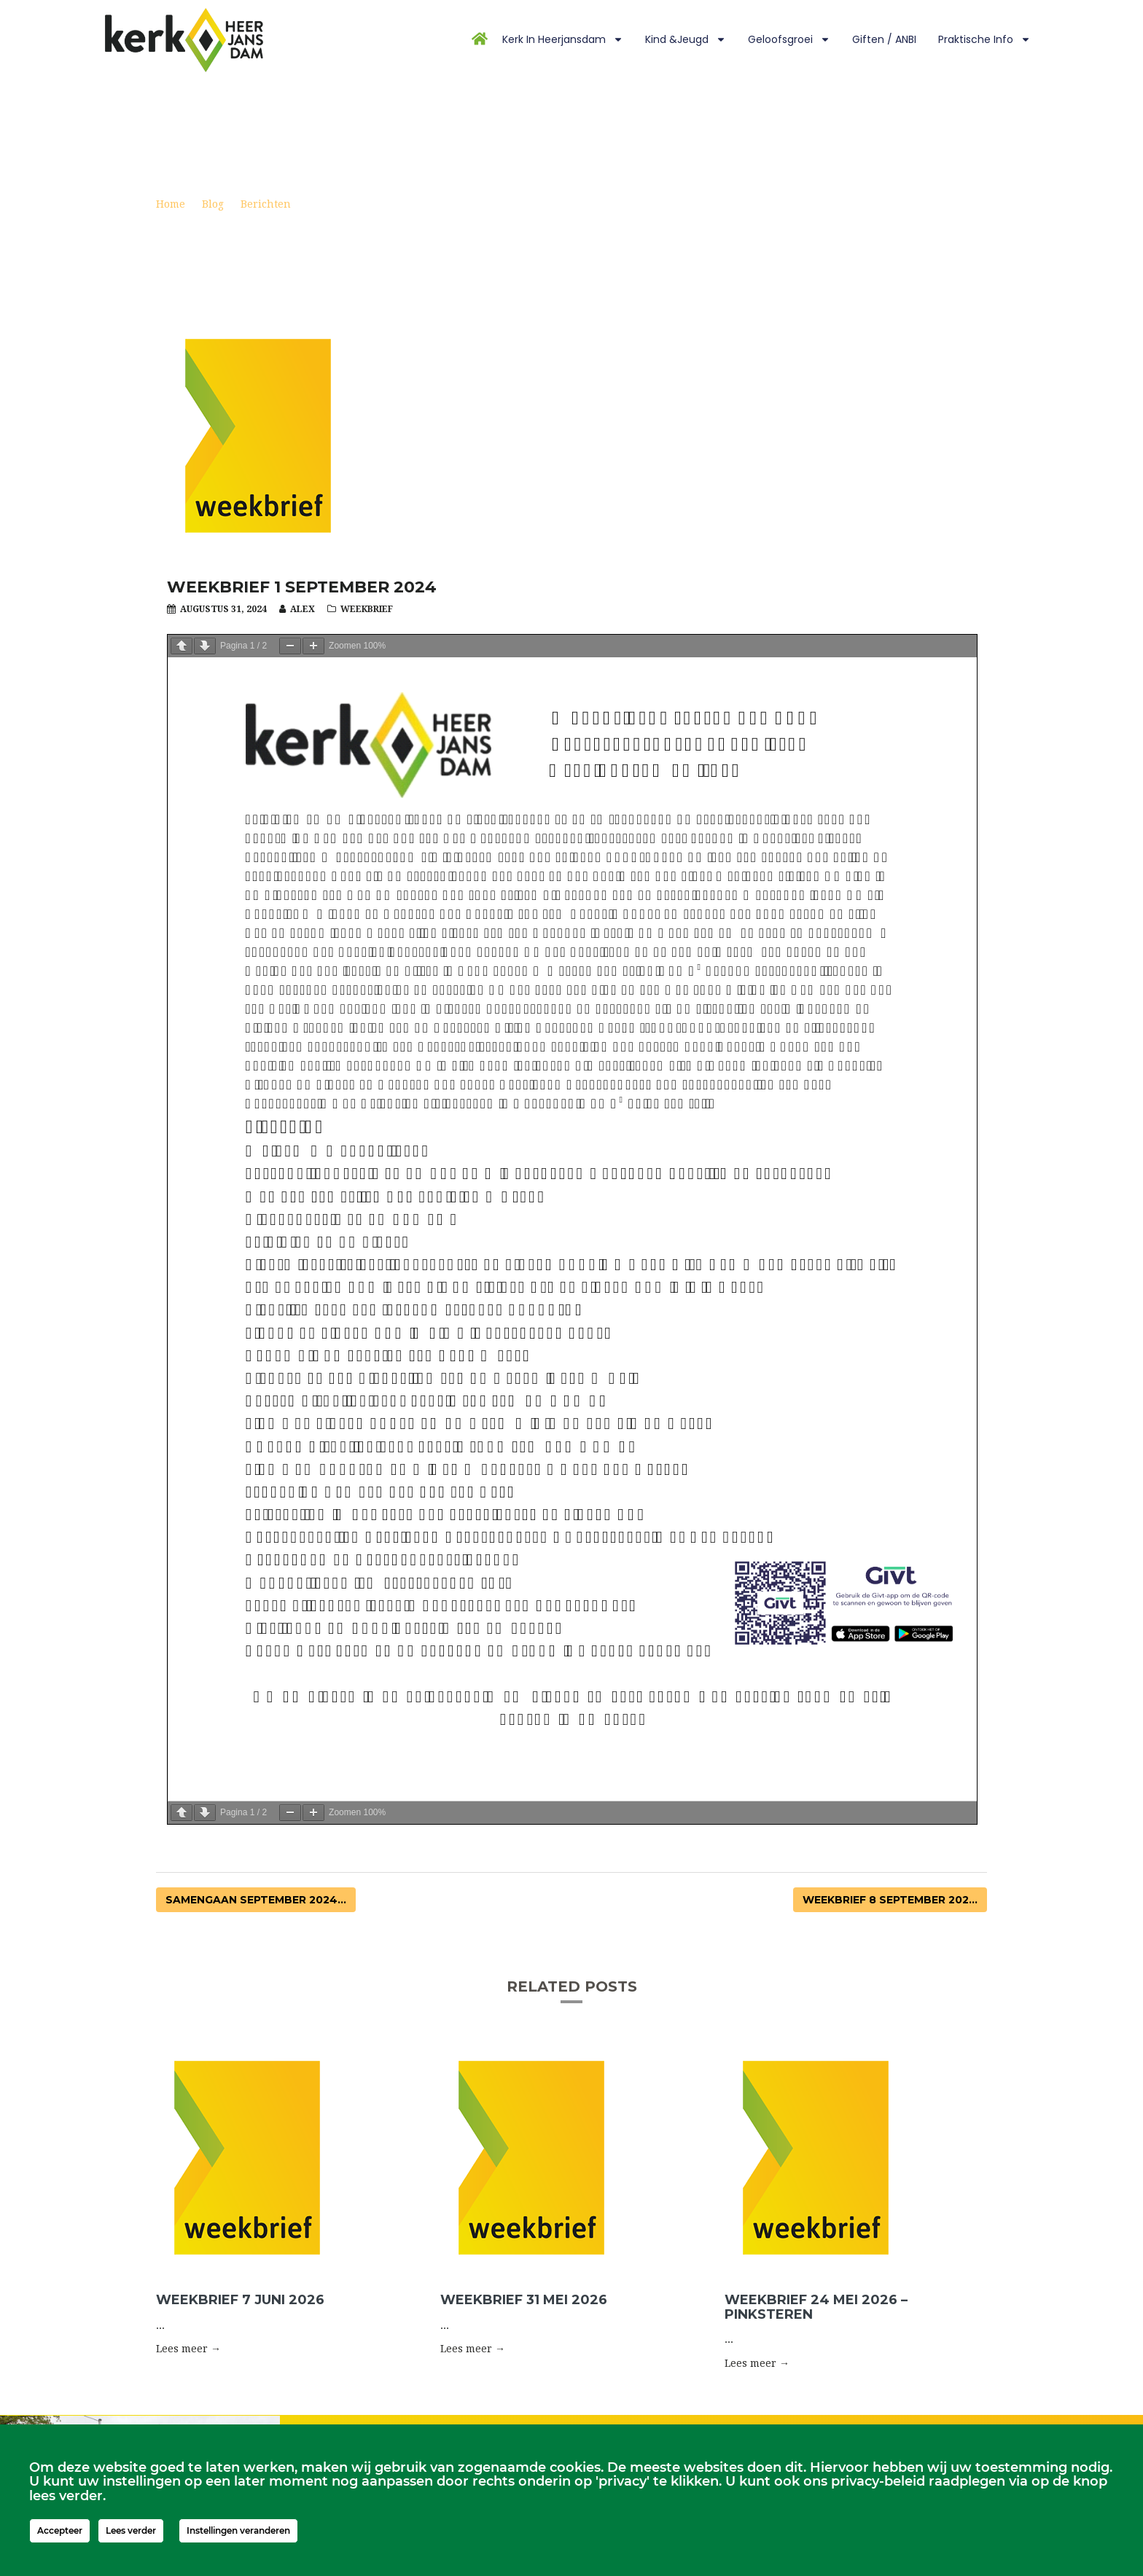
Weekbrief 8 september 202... (890, 1899)
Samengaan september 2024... (255, 1899)
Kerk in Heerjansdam (562, 39)
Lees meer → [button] (188, 2348)
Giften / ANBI (884, 39)
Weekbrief (366, 609)
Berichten (266, 204)
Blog (213, 204)
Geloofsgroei (789, 39)
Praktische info (984, 39)
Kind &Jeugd (685, 39)
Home (170, 204)
